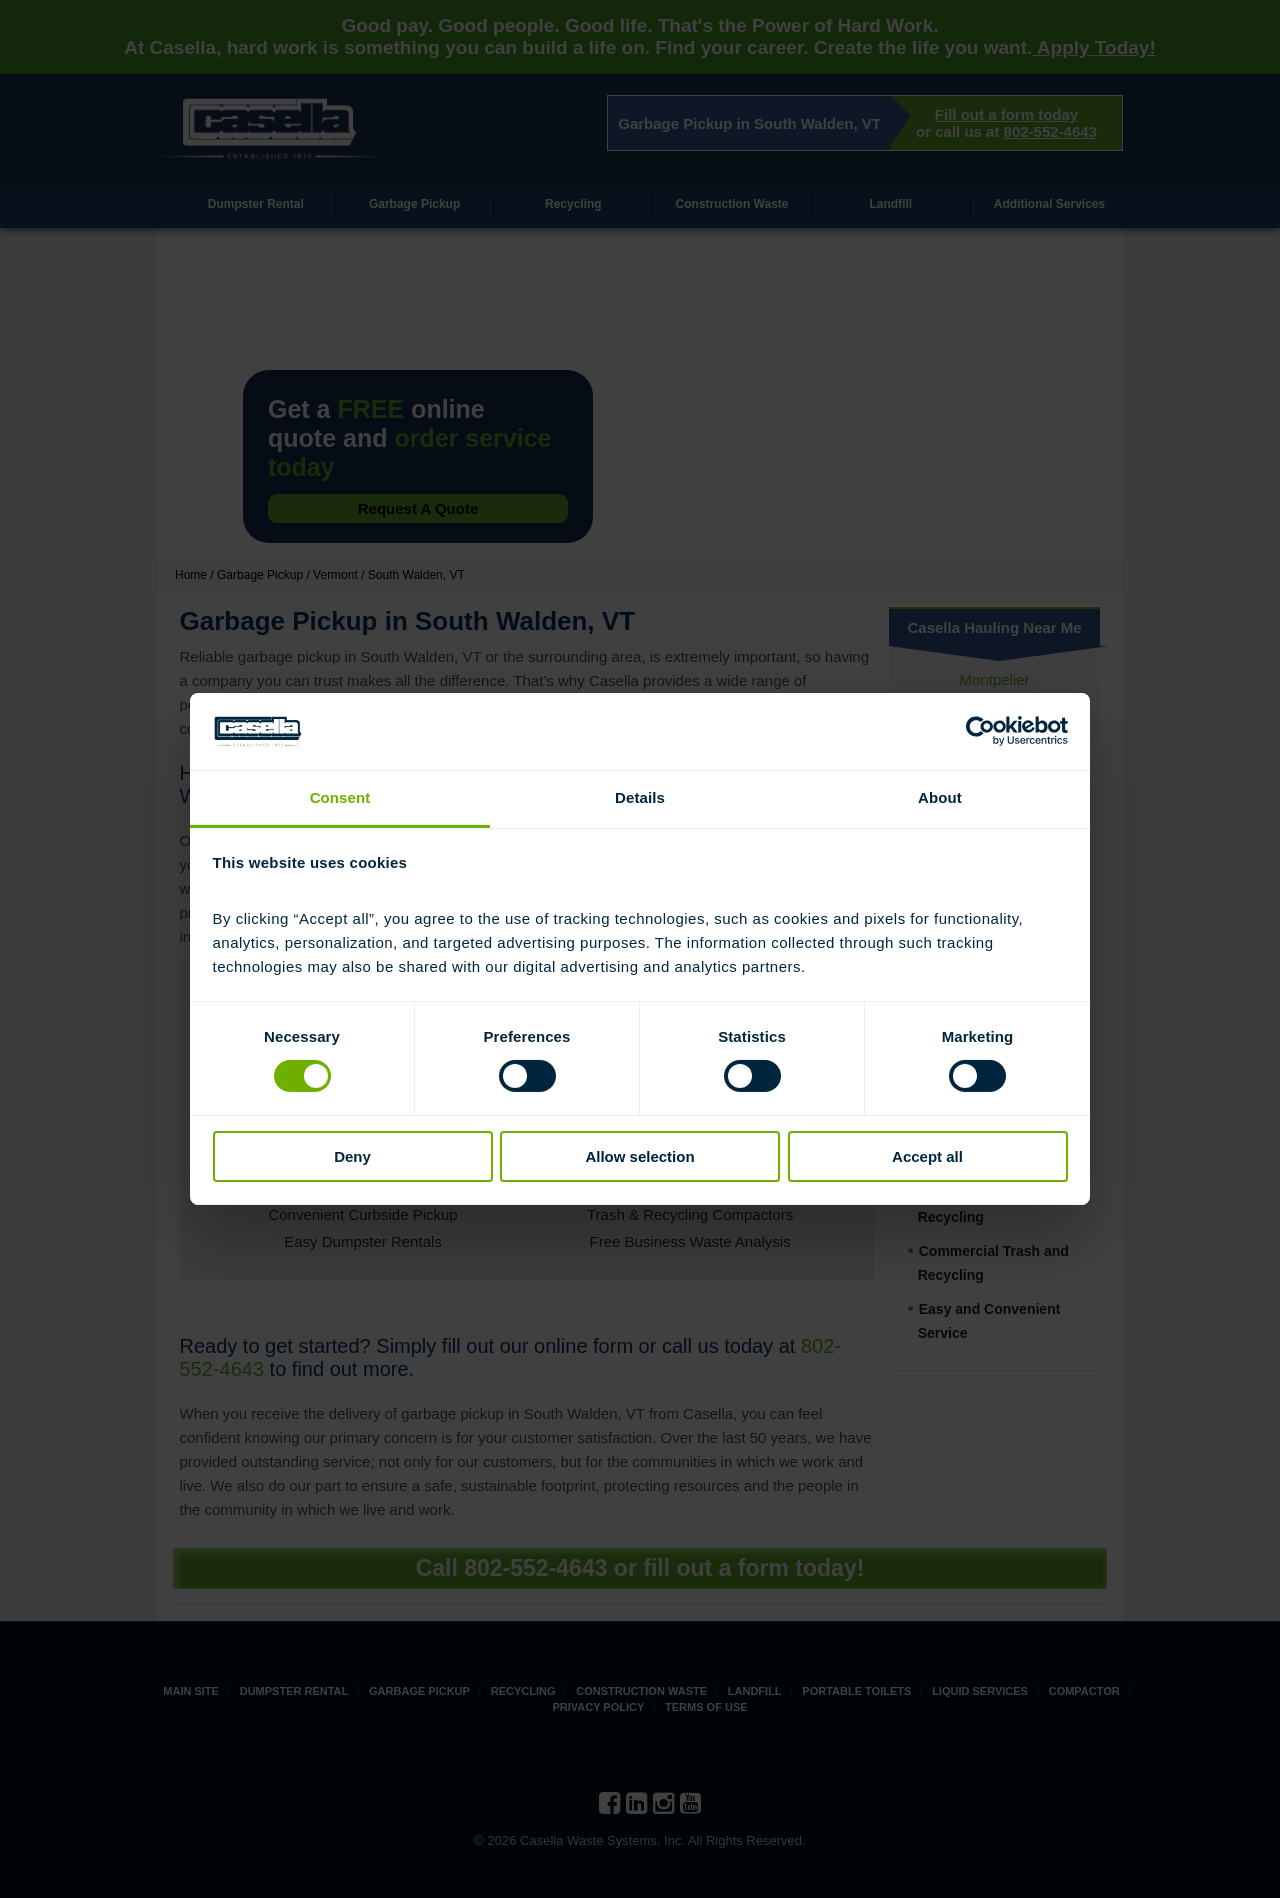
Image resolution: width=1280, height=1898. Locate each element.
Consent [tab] (340, 797)
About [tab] (940, 797)
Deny (352, 1156)
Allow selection (639, 1156)
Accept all (927, 1156)
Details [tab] (640, 797)
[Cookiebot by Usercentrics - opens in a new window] (980, 731)
